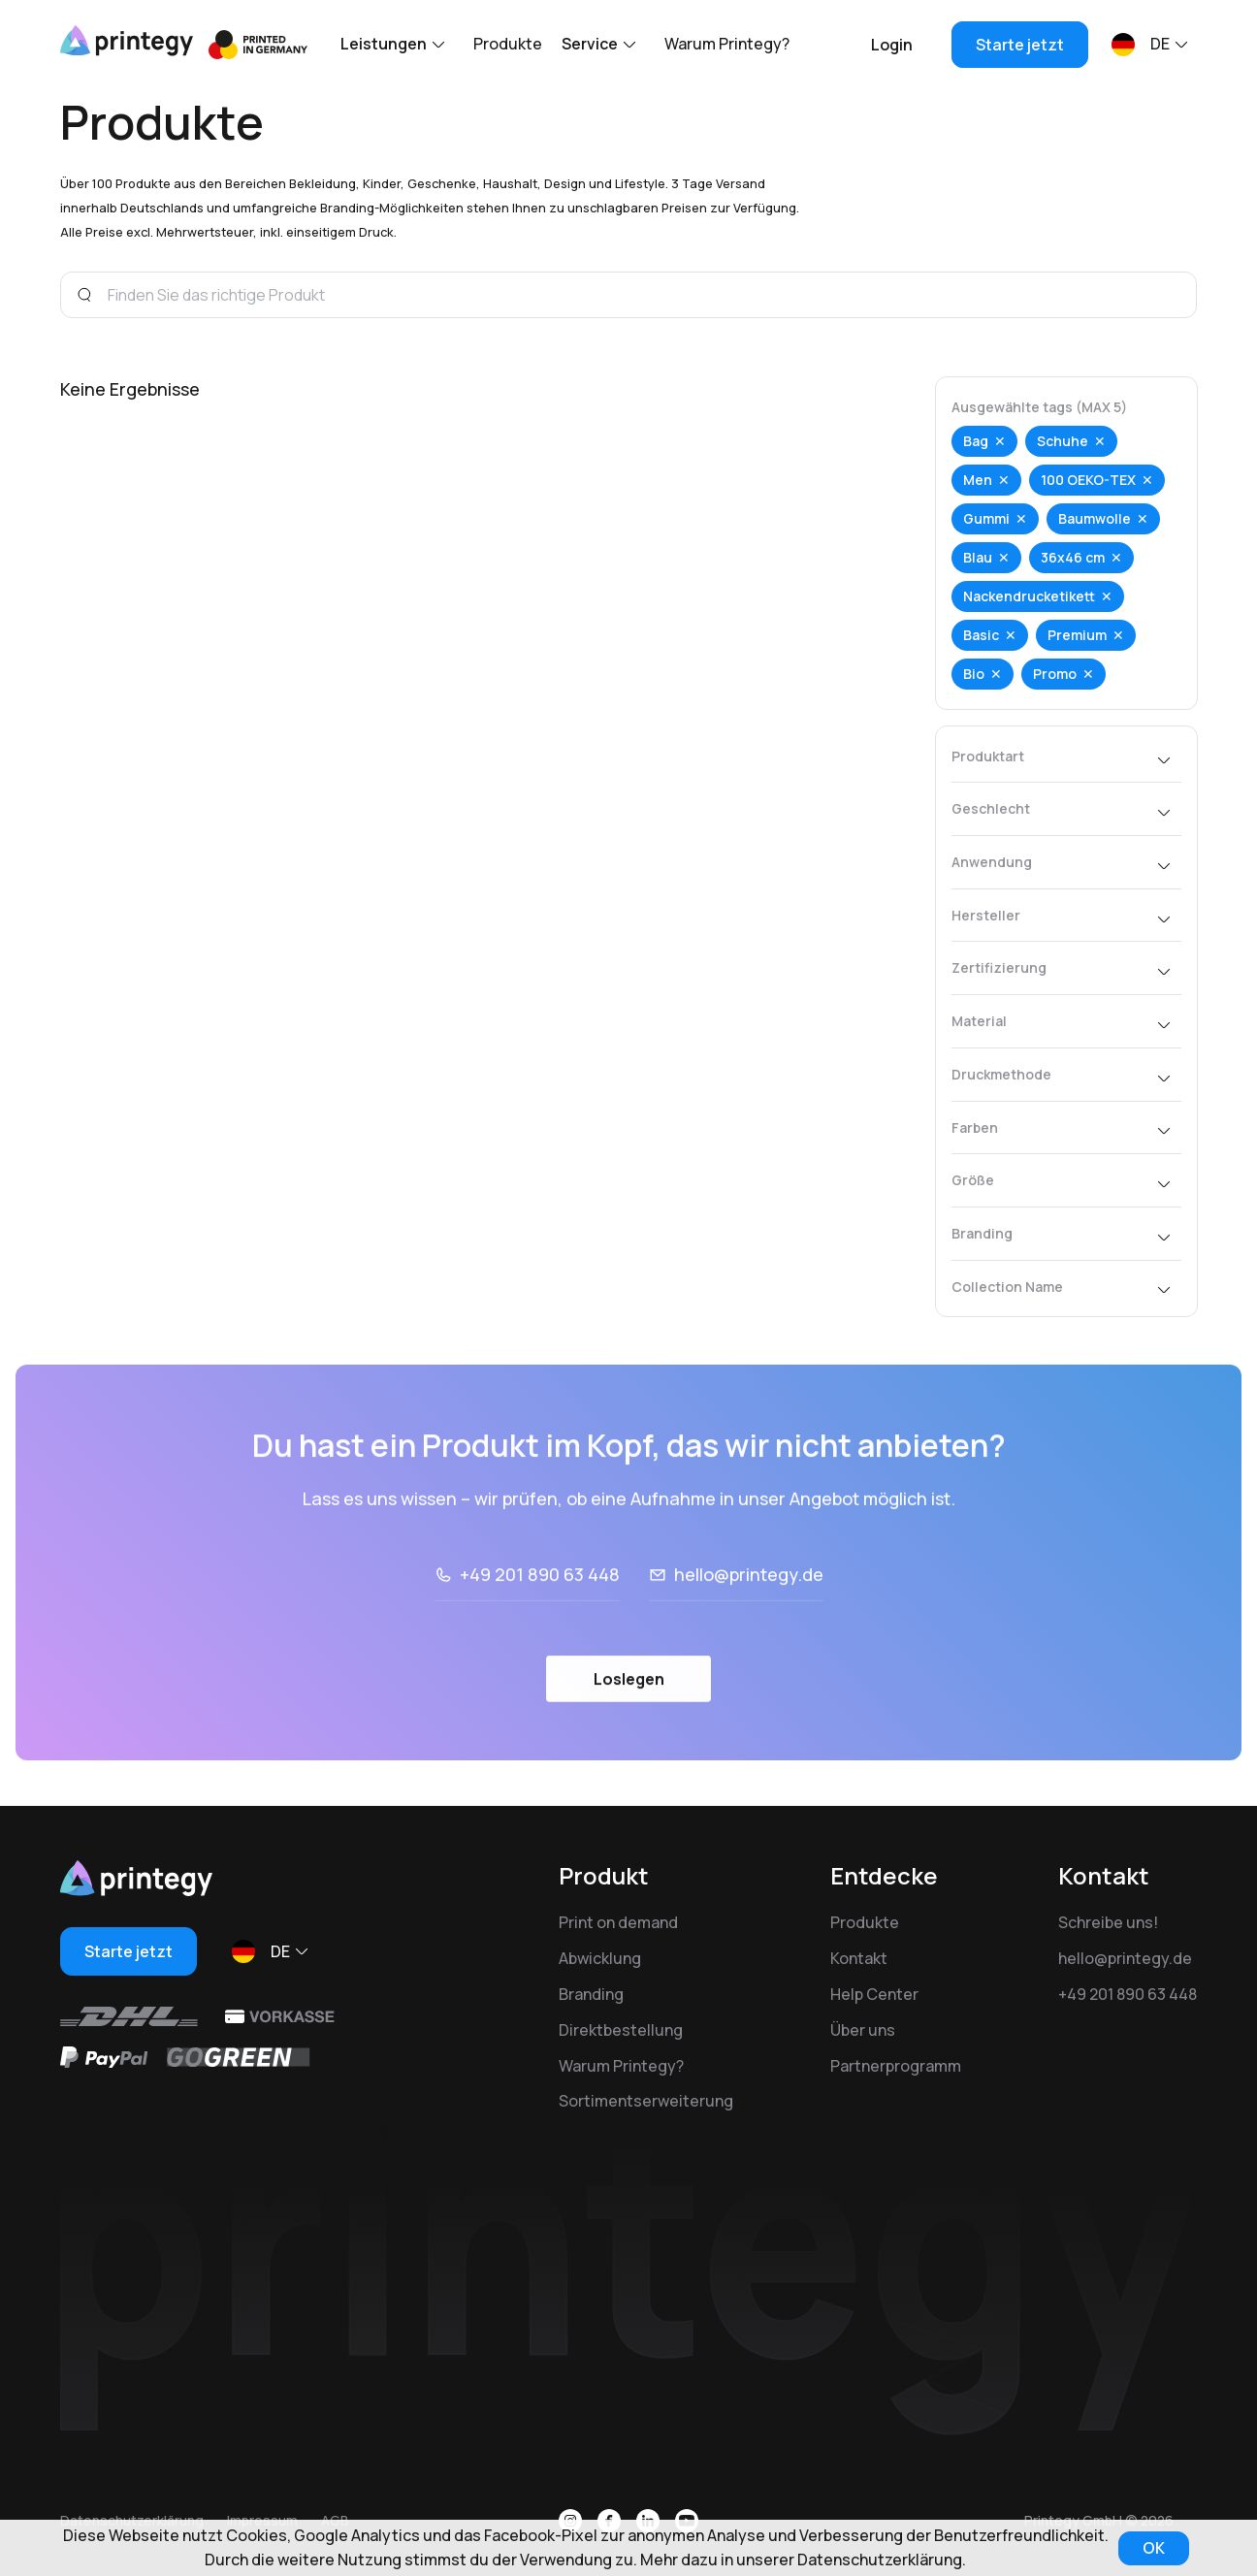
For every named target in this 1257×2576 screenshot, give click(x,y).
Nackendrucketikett (1029, 596)
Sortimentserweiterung (646, 2100)
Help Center (874, 1994)
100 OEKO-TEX (1088, 479)
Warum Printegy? (727, 43)
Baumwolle (1094, 518)
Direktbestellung (621, 2030)
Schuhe (1062, 441)
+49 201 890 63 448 (540, 1626)
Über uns (862, 2030)
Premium (1077, 635)
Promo (1055, 673)
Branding (591, 1994)
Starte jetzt (1020, 44)
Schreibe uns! (1108, 1922)
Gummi (986, 518)
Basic (981, 635)
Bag (975, 441)
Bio (973, 673)
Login (892, 44)
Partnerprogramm (895, 2066)
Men (977, 479)
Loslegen (629, 1731)
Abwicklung (600, 1958)
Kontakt (858, 1958)
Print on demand (618, 1922)
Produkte (507, 43)
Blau (977, 557)
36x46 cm (1073, 557)
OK (1154, 2548)
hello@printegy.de (748, 1626)
